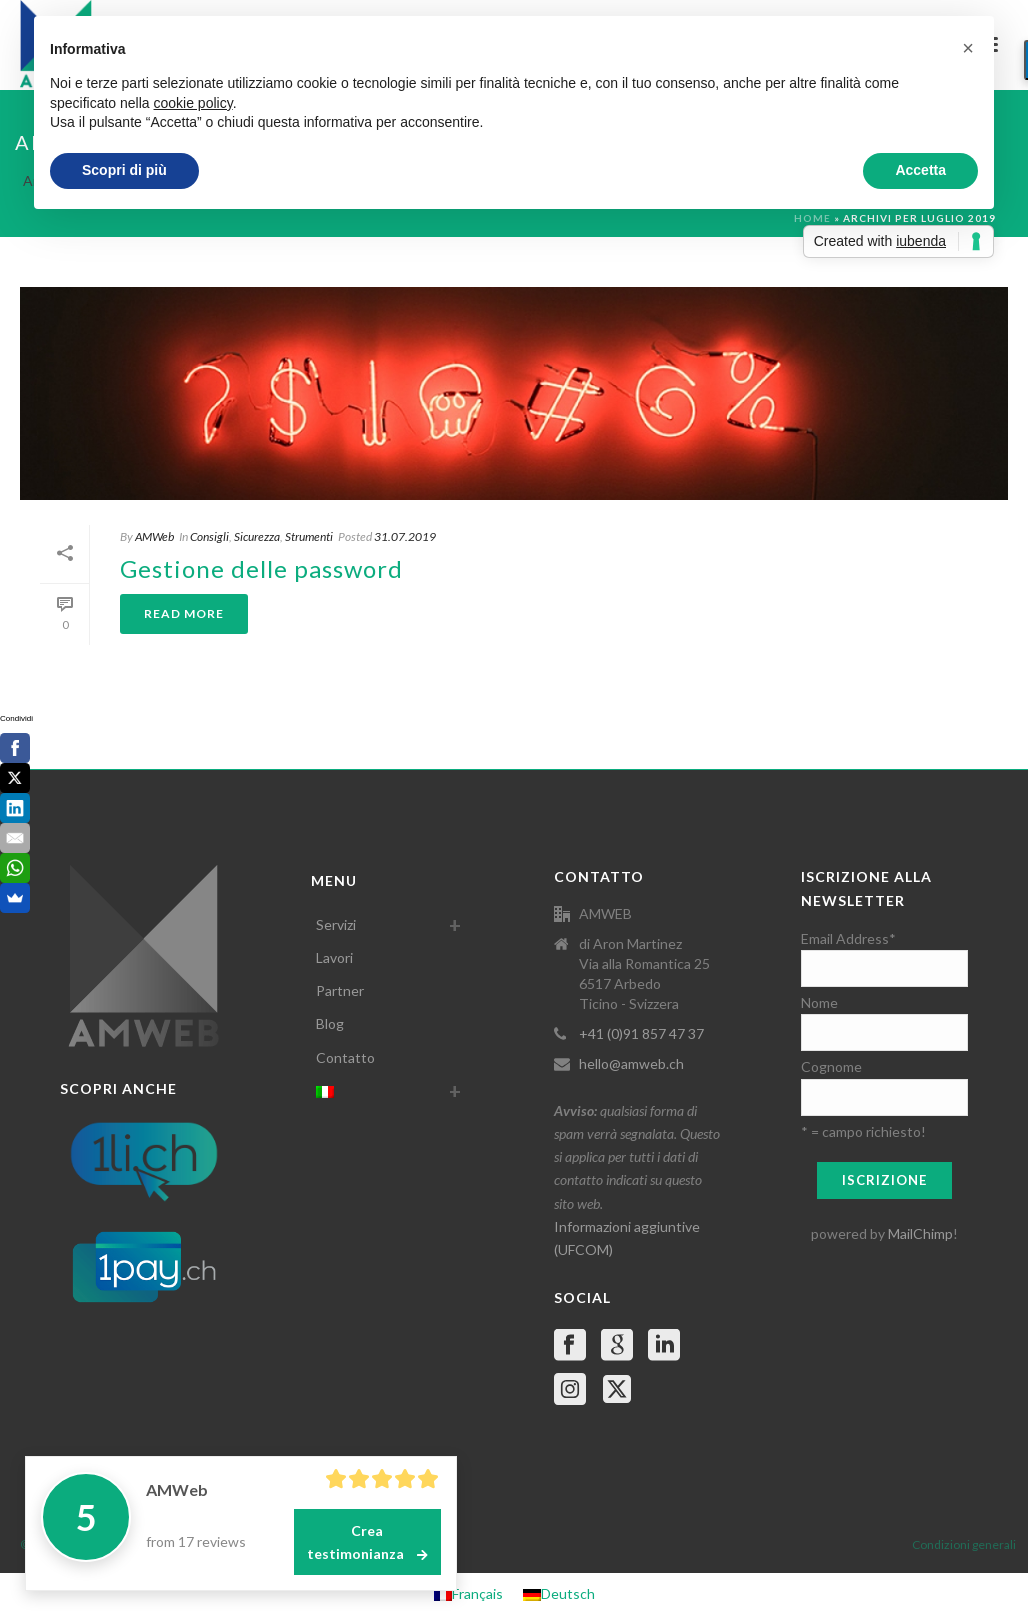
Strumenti (309, 536)
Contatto (345, 1057)
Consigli (209, 536)
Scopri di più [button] (124, 170)
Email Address (848, 938)
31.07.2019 (405, 536)
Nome (819, 1002)
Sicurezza (257, 536)
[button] (968, 48)
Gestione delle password (261, 568)
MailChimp (920, 1233)
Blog (330, 1023)
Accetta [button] (920, 170)
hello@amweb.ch (631, 1063)
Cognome (831, 1066)
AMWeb (154, 536)
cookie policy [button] (193, 103)
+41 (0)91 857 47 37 (641, 1033)
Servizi (336, 924)
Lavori (334, 957)
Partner (340, 990)
